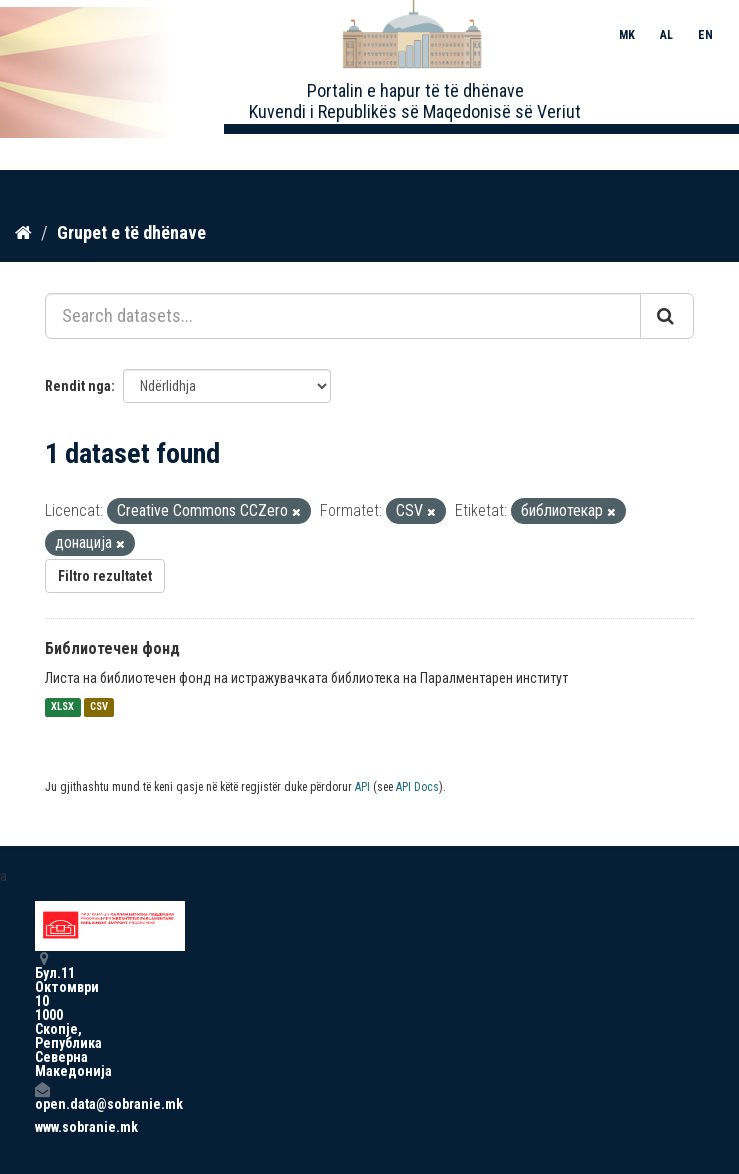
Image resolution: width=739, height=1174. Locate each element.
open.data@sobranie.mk (42, 1096)
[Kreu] (23, 233)
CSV (99, 707)
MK (627, 35)
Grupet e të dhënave (131, 232)
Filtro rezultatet (105, 576)
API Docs (417, 787)
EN (705, 35)
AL (666, 35)
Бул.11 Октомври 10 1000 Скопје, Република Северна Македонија (42, 1014)
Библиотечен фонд (112, 648)
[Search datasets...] (343, 316)
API (362, 787)
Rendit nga (78, 386)
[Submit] (667, 316)
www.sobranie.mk (42, 1127)
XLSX (62, 707)
